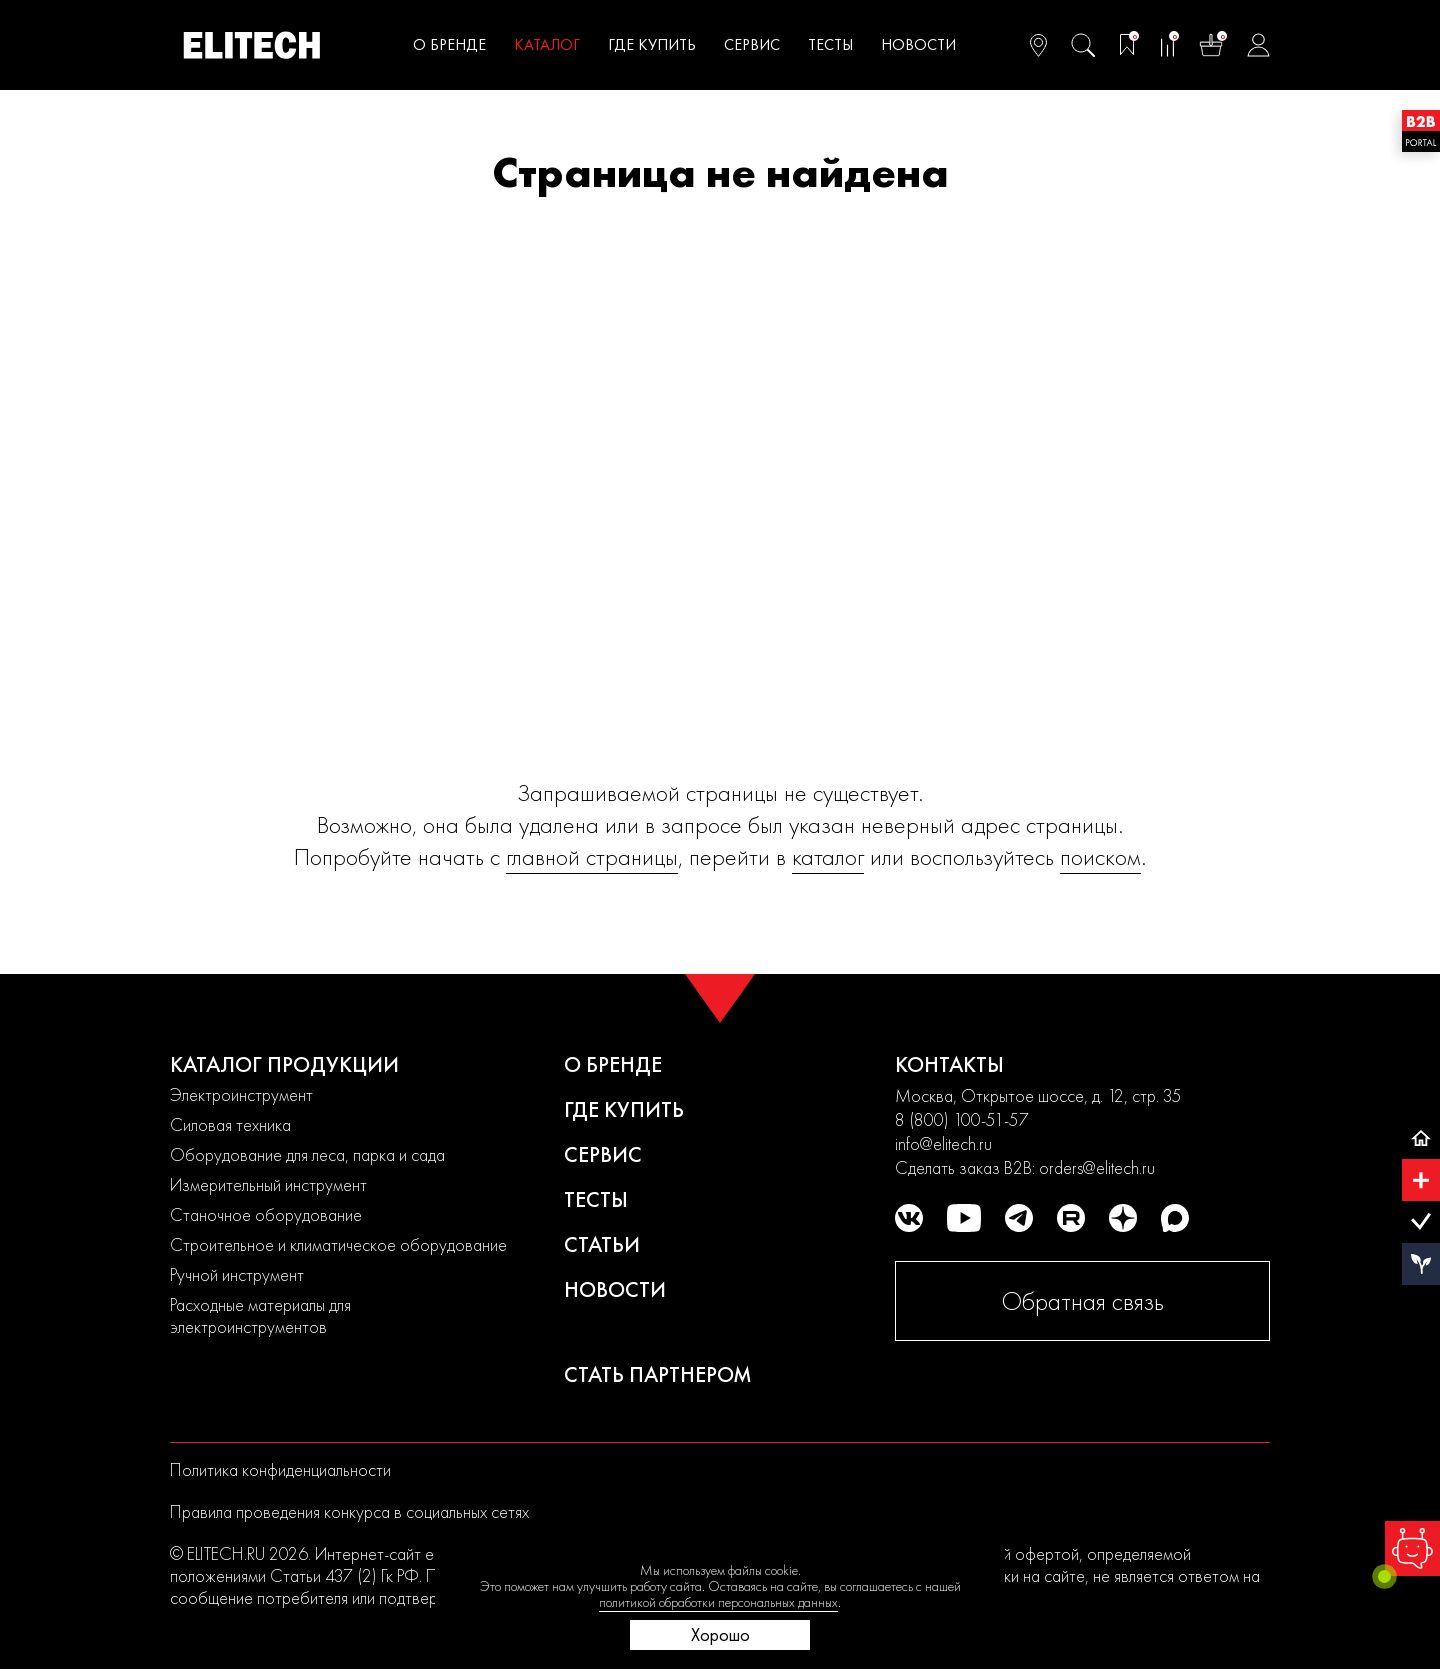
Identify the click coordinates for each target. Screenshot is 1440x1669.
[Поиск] (1083, 45)
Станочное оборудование (266, 1214)
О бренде (449, 44)
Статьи (602, 1244)
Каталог (547, 44)
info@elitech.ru (943, 1143)
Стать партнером (658, 1374)
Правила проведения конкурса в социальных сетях (349, 1511)
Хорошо (720, 1634)
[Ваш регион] (1038, 45)
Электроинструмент (241, 1094)
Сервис (752, 44)
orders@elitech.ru (1097, 1167)
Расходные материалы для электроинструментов (260, 1315)
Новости (918, 44)
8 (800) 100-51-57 (962, 1119)
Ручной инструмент (237, 1274)
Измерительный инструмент (268, 1184)
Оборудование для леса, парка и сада (307, 1154)
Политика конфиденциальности (280, 1469)
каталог (828, 856)
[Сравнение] (1167, 45)
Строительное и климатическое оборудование (338, 1244)
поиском (1100, 856)
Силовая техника (230, 1124)
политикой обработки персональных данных (718, 1602)
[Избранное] (1127, 45)
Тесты (830, 44)
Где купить (652, 44)
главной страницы (592, 856)
